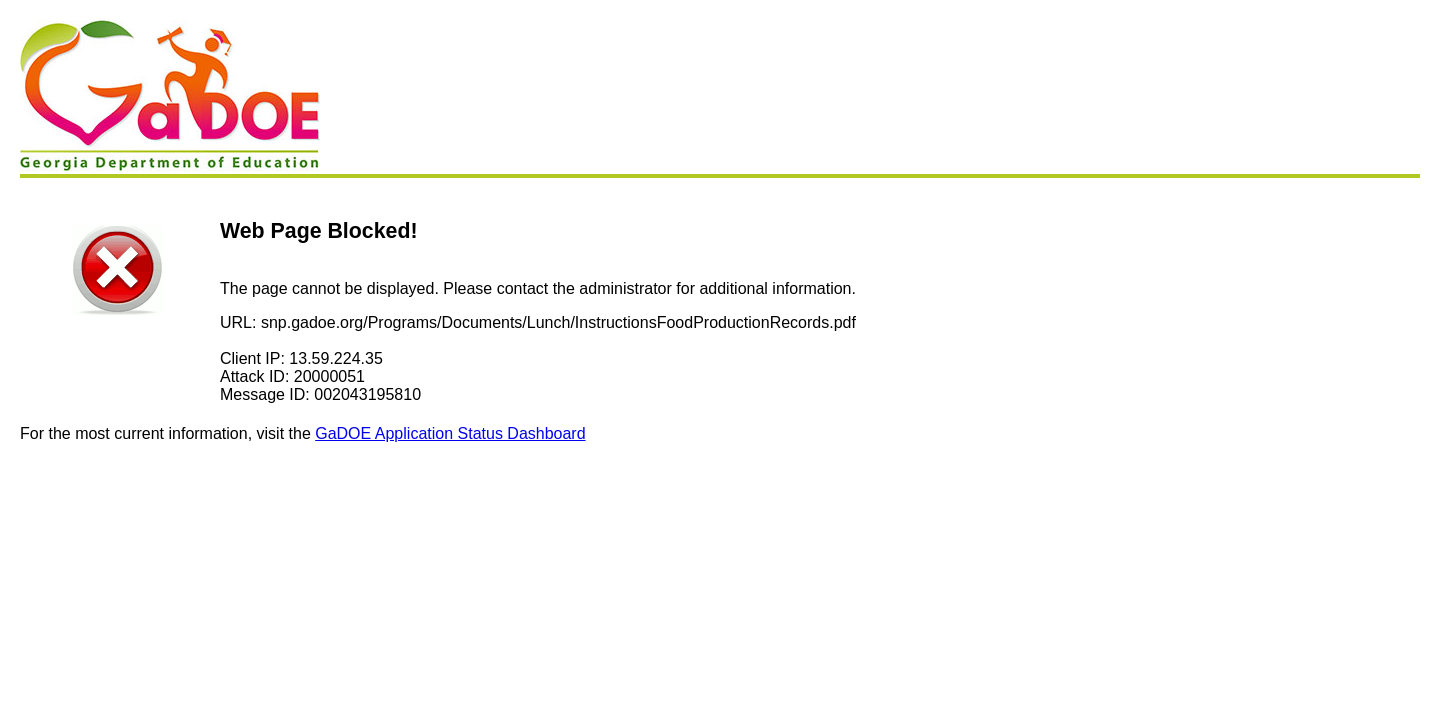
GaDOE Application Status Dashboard (450, 433)
